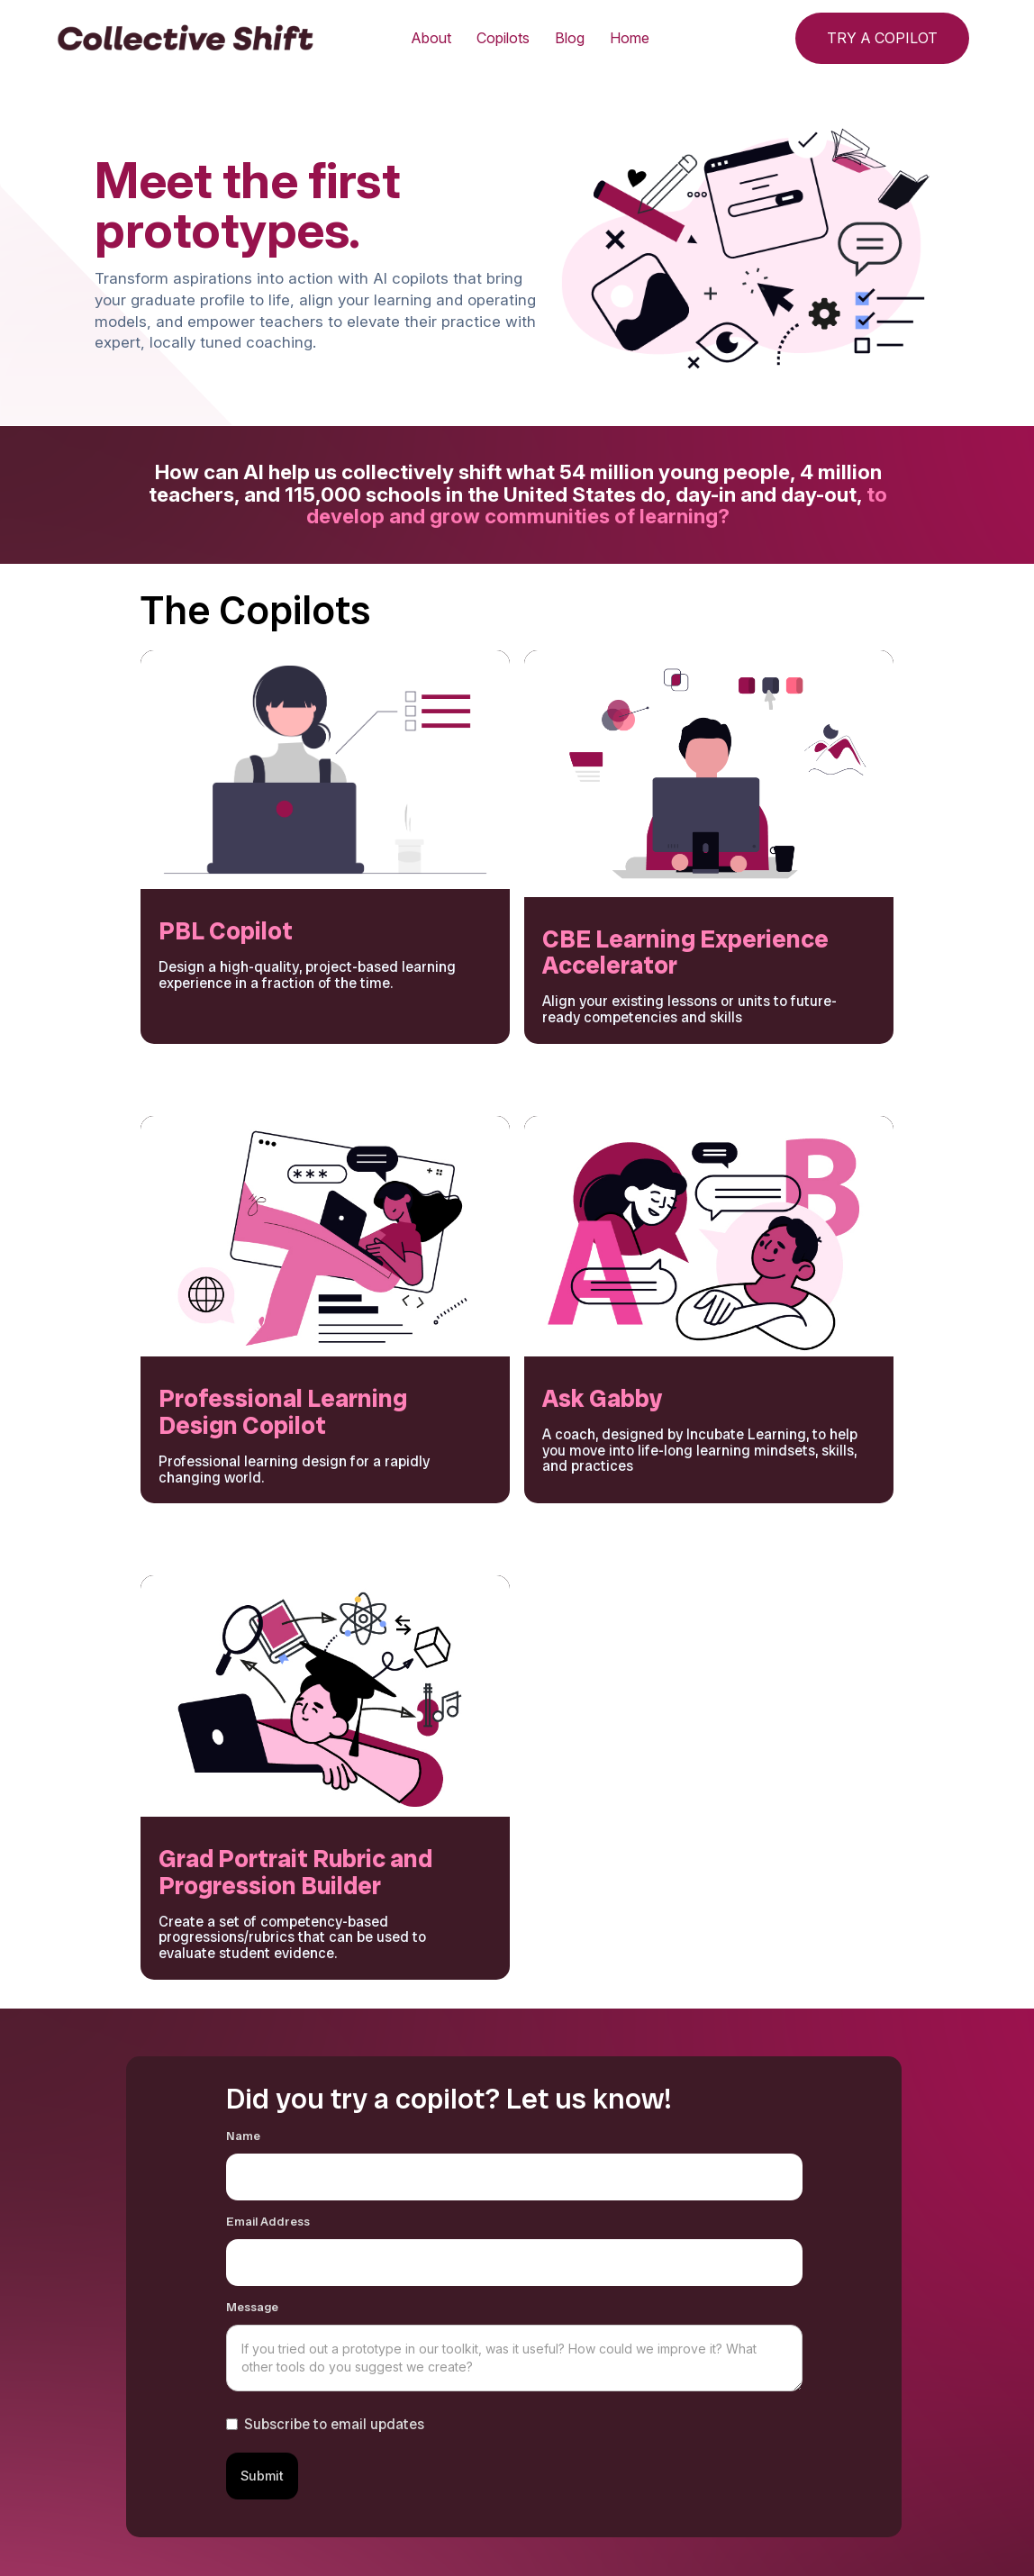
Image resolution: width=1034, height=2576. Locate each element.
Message (252, 2307)
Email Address (268, 2221)
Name (243, 2136)
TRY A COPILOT (882, 38)
